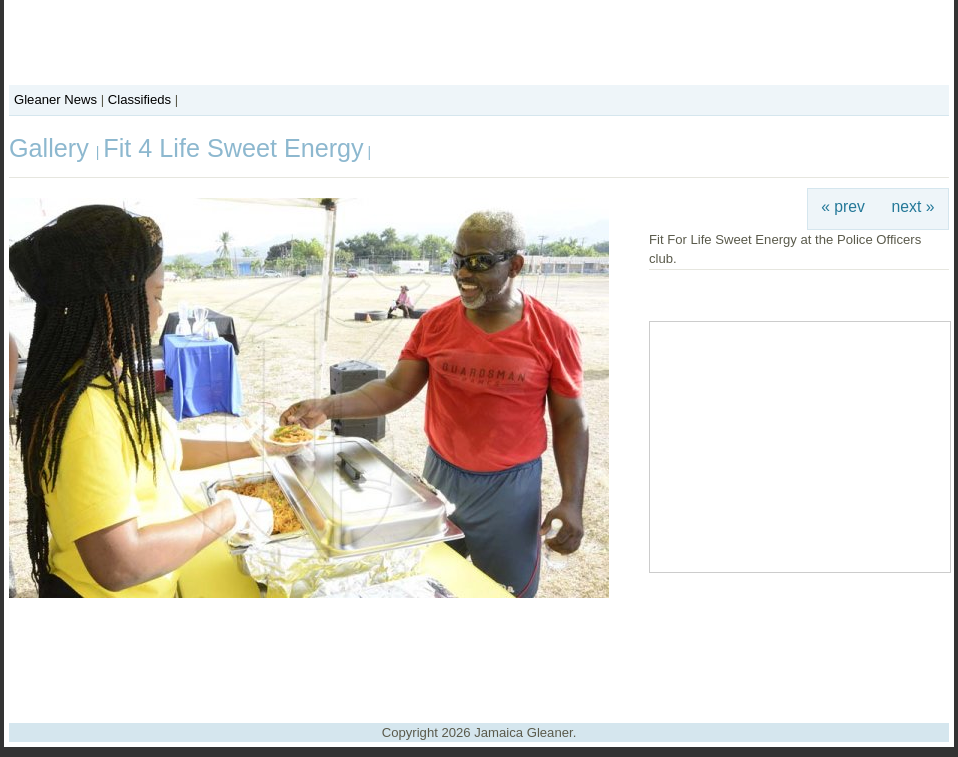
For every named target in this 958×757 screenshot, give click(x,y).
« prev (843, 206)
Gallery (52, 148)
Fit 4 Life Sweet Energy (233, 148)
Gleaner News (55, 99)
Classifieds (139, 99)
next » (913, 206)
